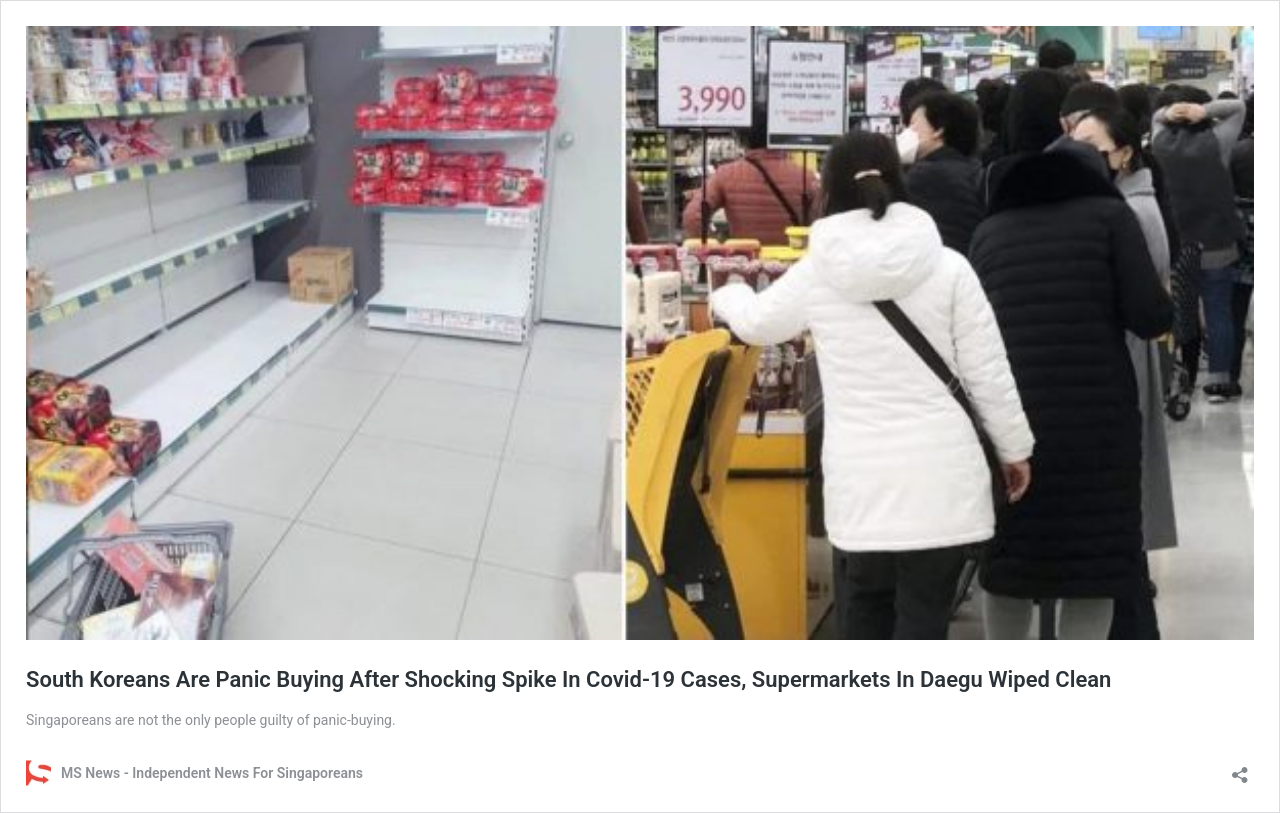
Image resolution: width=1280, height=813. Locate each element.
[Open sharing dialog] (1240, 768)
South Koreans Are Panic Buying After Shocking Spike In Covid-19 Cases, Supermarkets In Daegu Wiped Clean (568, 679)
